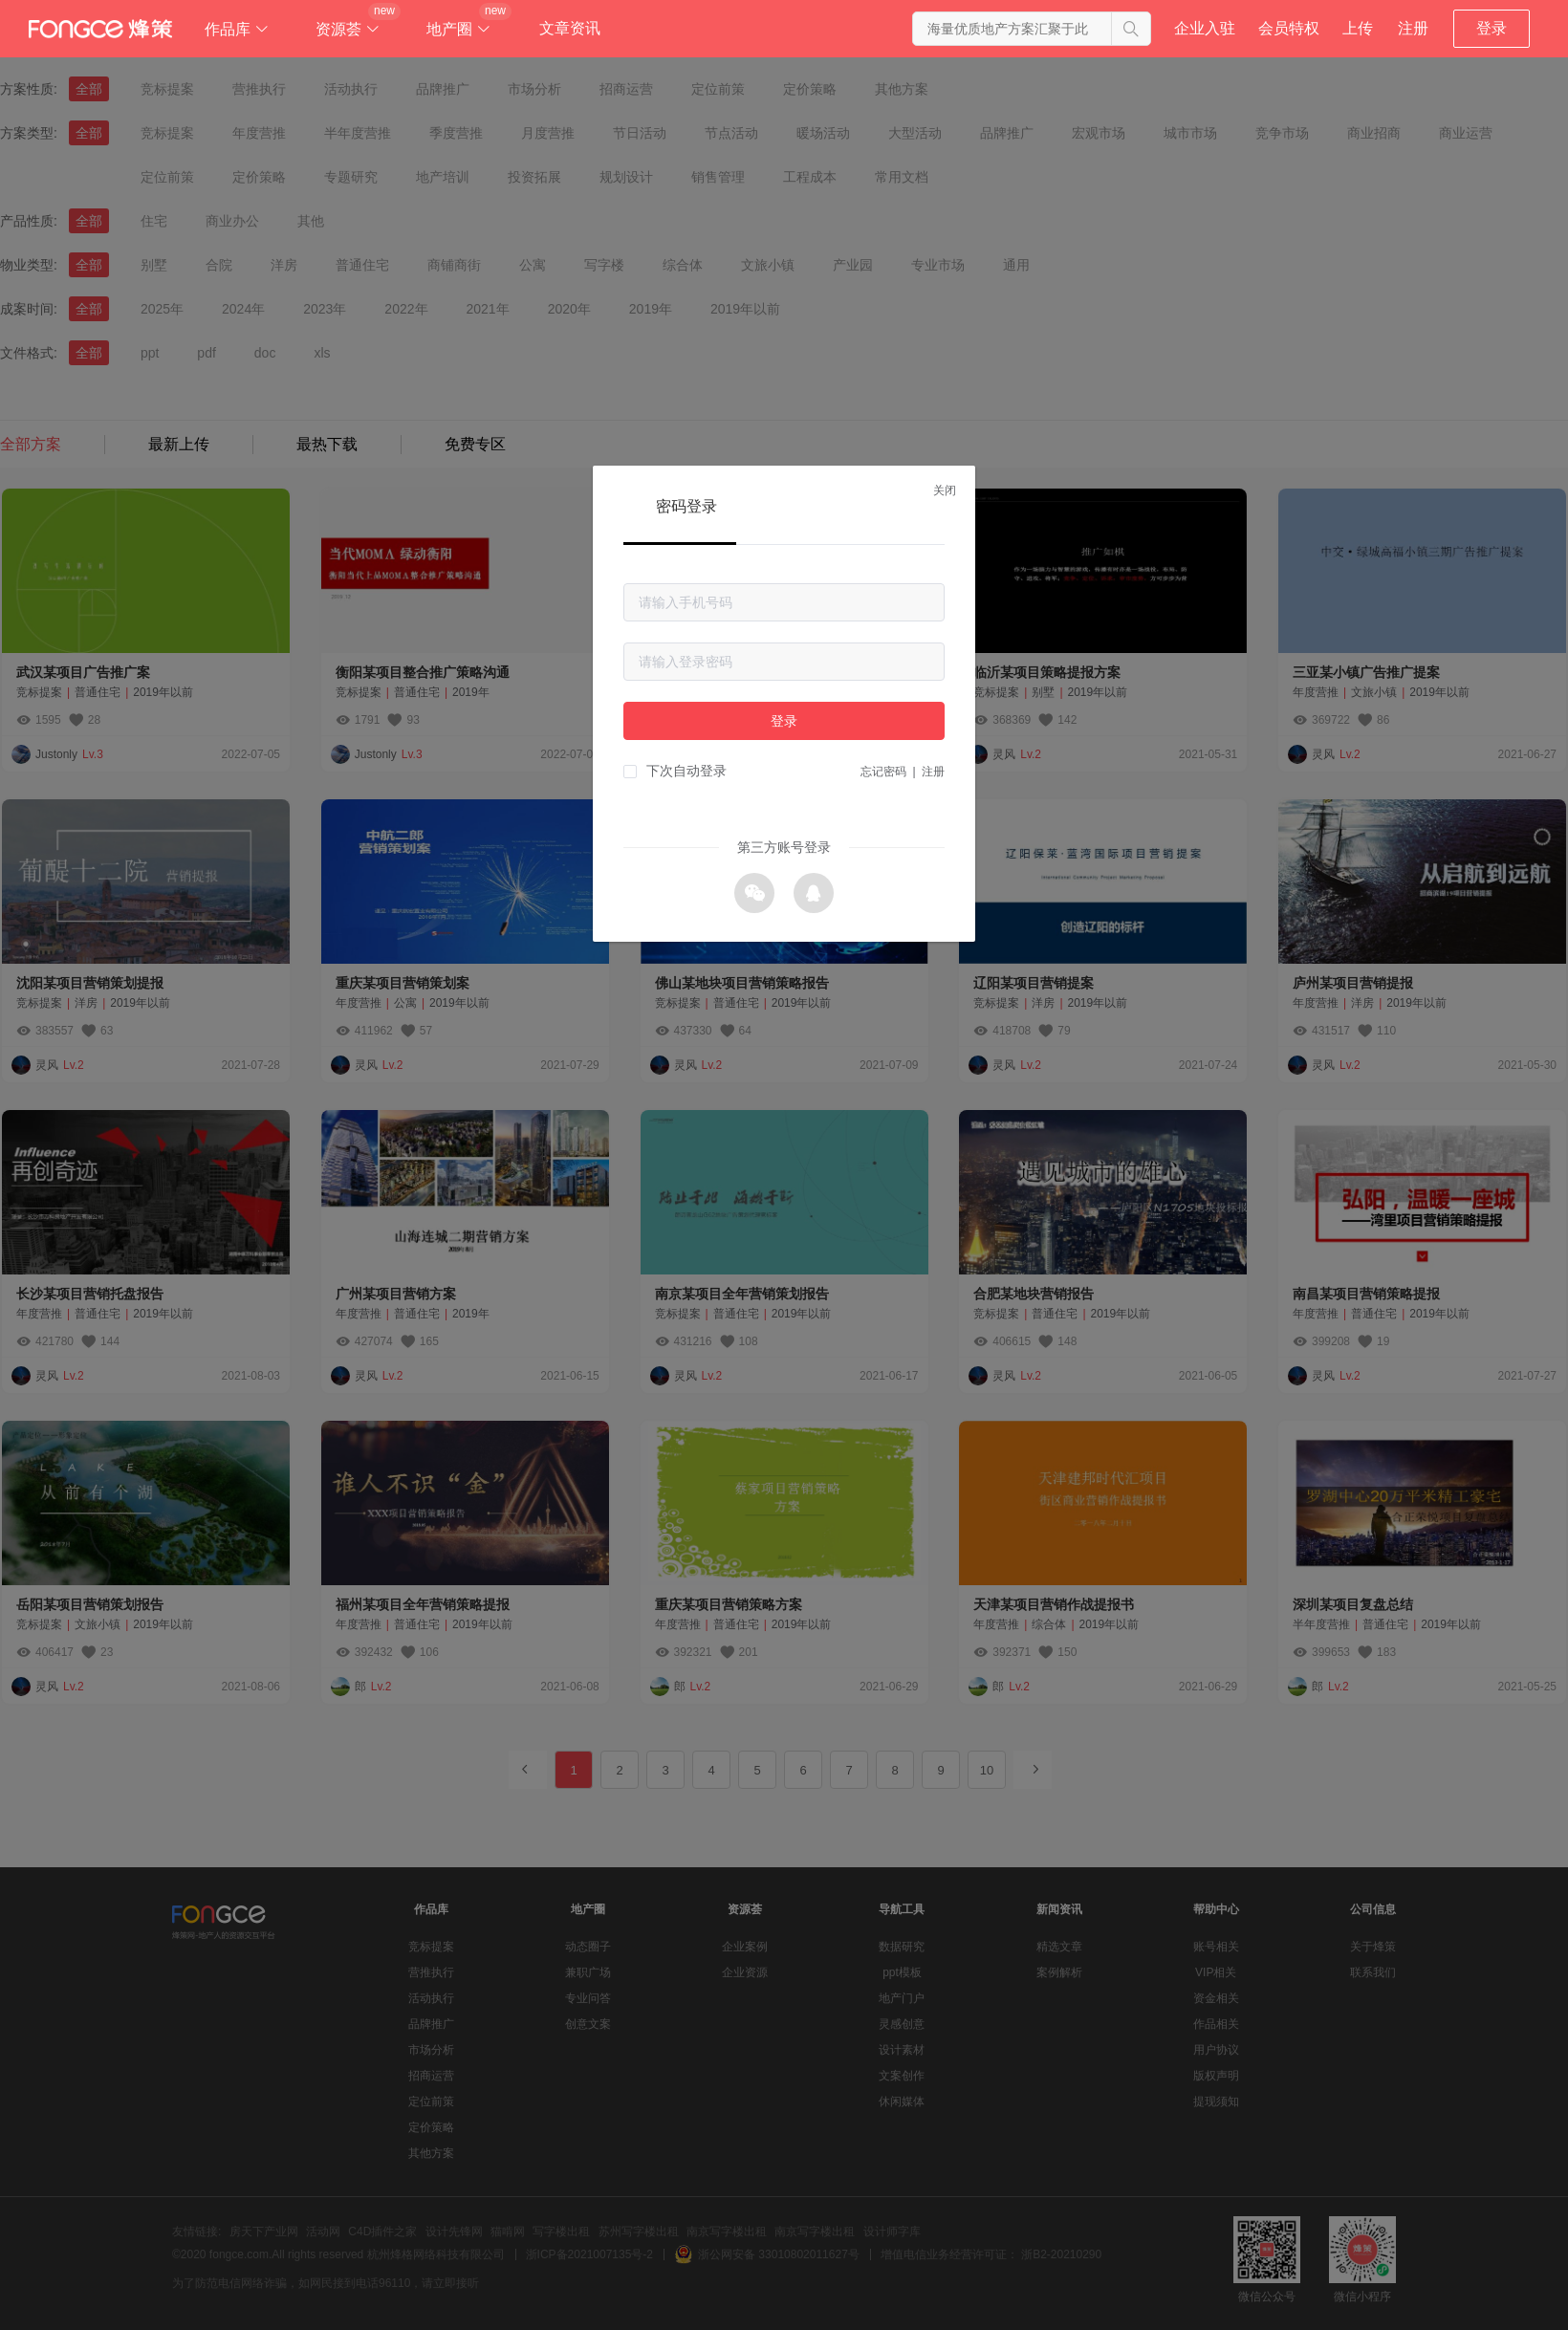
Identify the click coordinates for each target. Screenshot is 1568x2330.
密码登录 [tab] (686, 506)
